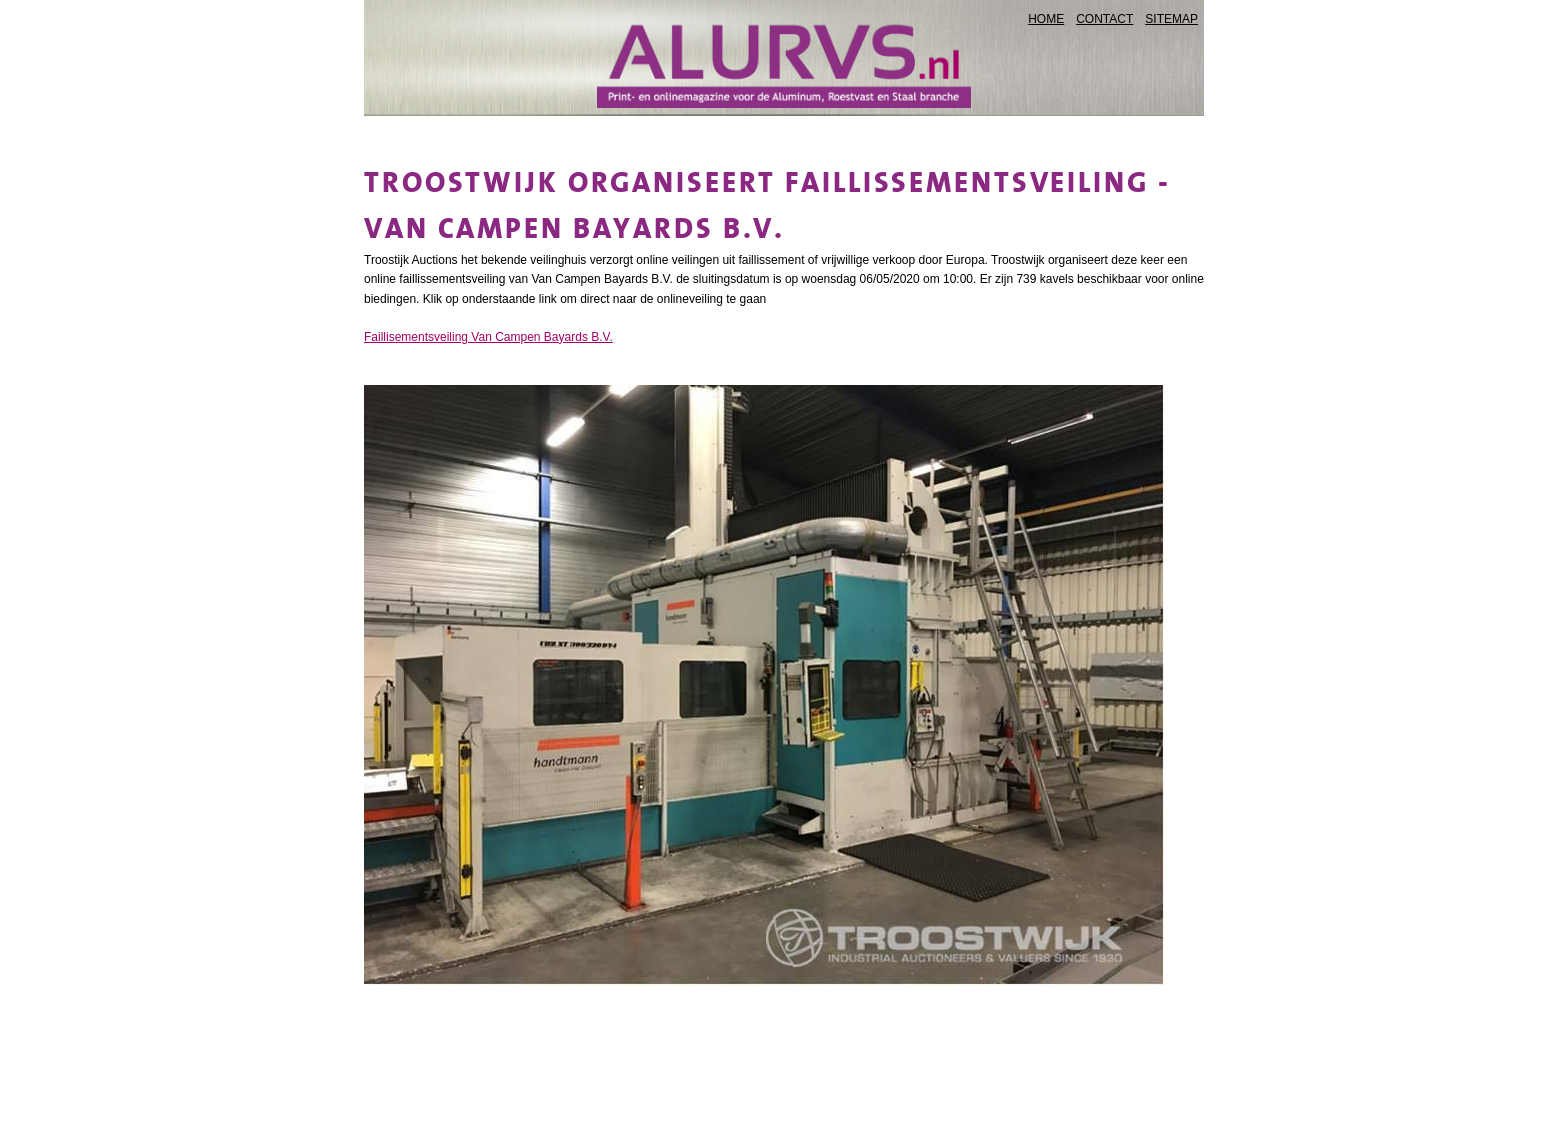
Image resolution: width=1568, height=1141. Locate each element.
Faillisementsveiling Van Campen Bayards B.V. (488, 337)
